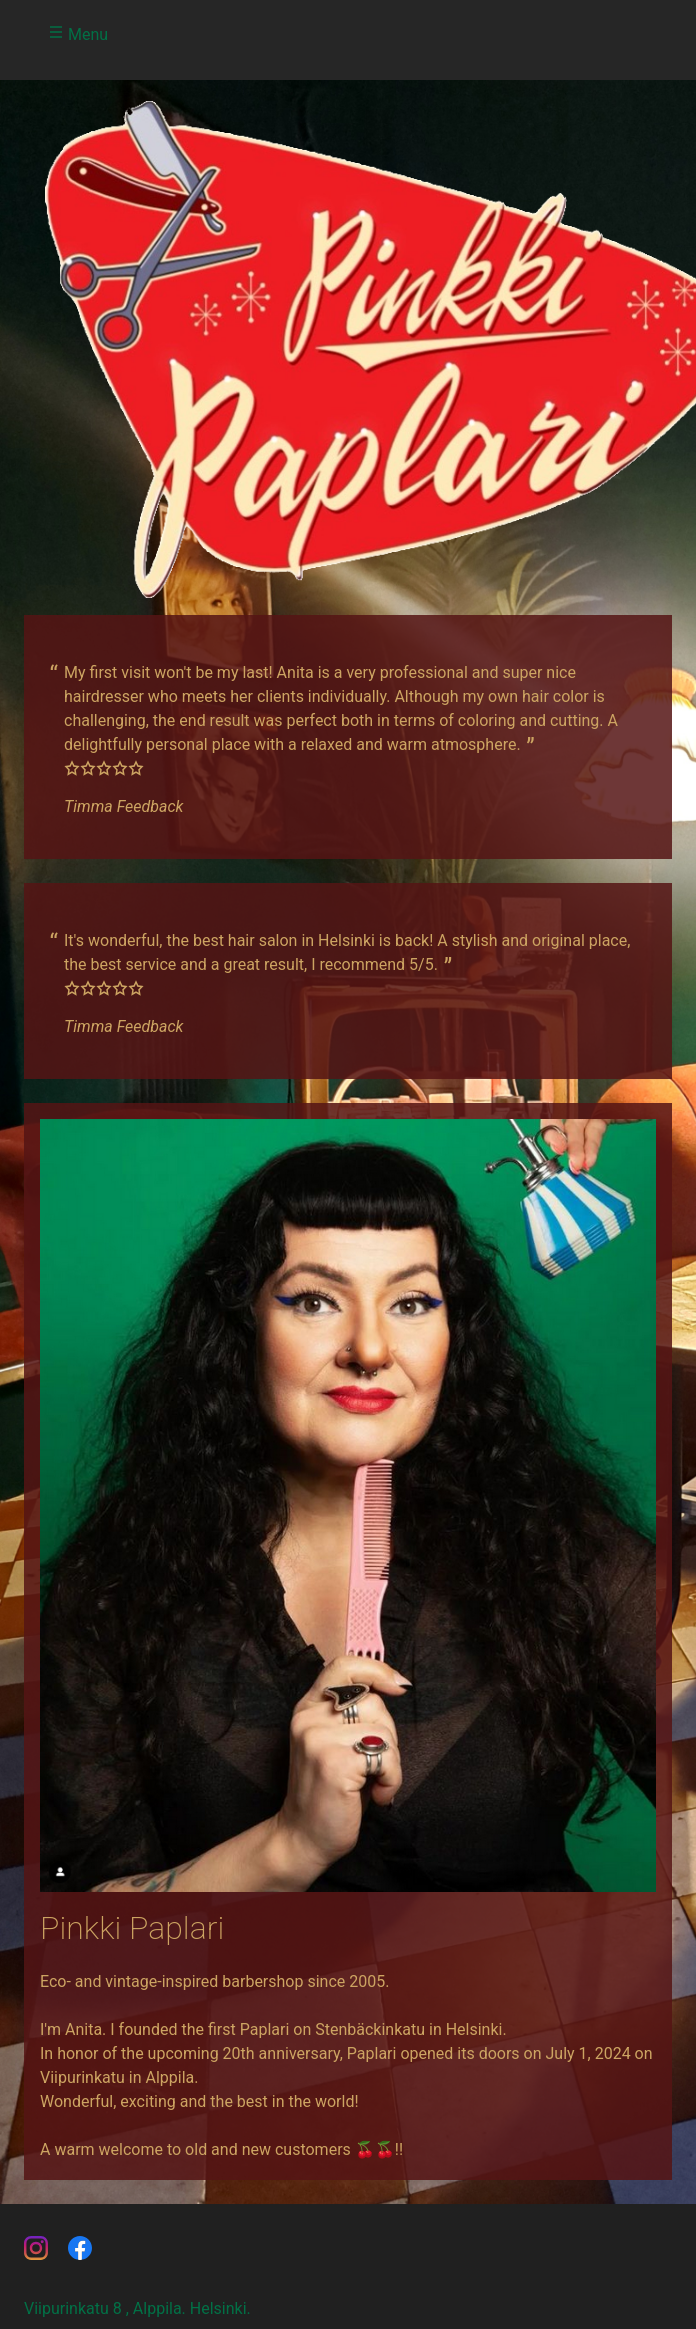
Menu (78, 34)
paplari (80, 2248)
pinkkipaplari (36, 2248)
